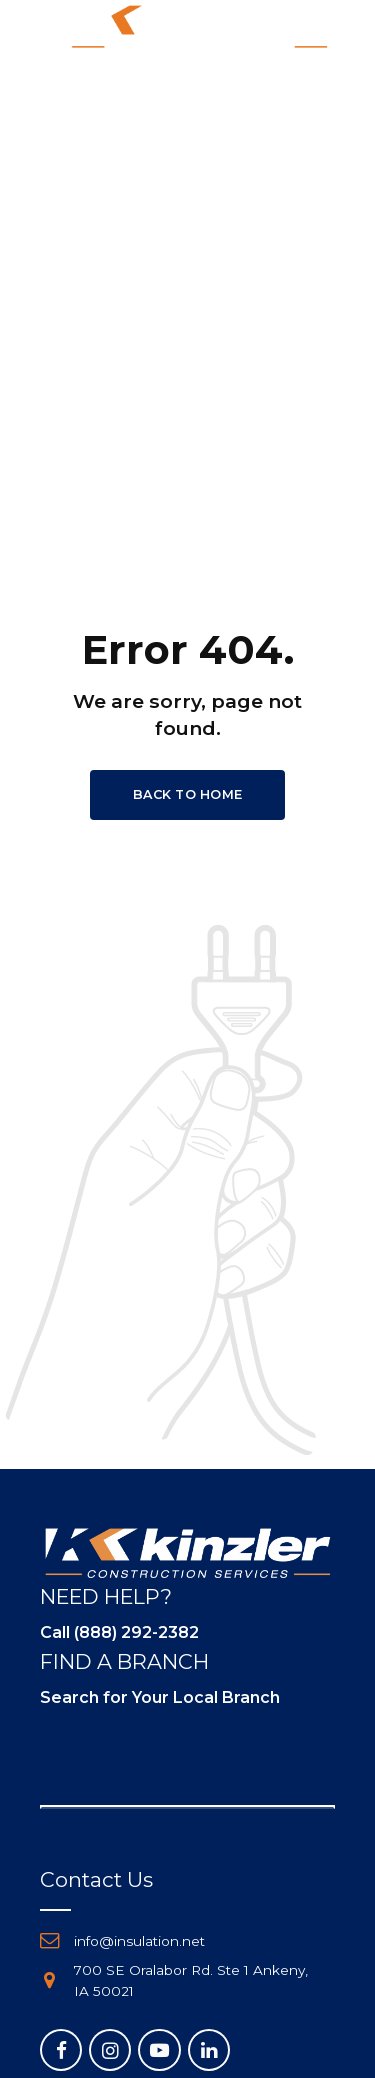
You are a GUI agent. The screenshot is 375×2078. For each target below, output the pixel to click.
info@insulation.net (139, 1941)
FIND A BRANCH (124, 1661)
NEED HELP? (106, 1596)
